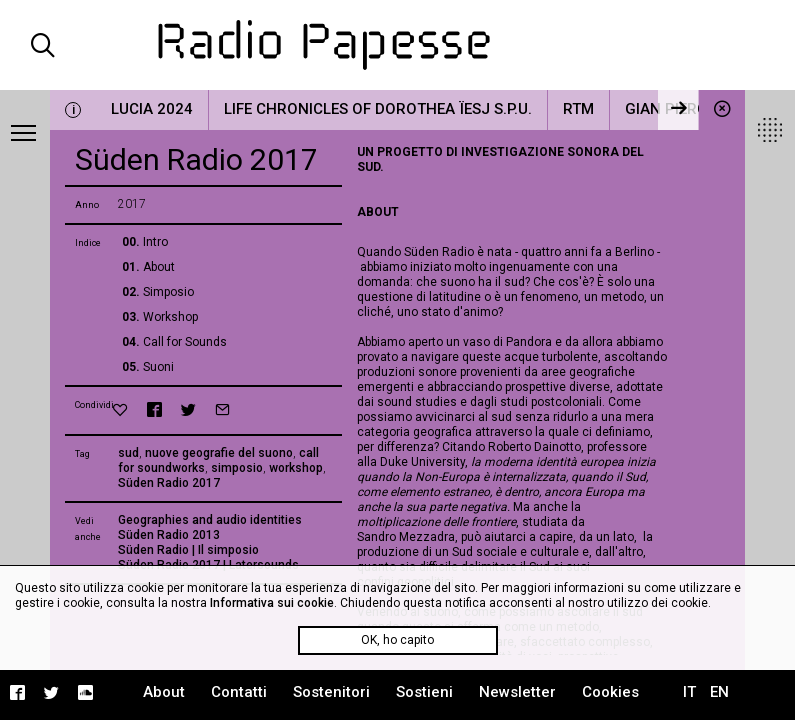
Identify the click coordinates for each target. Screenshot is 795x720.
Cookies (610, 692)
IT (689, 692)
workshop (296, 468)
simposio (237, 468)
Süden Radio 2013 (169, 535)
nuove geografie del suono (219, 453)
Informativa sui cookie (272, 603)
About (159, 267)
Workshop (170, 317)
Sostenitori (331, 692)
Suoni (158, 367)
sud (128, 453)
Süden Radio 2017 (169, 483)
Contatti (239, 692)
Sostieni (424, 692)
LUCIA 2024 (152, 109)
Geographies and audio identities (210, 520)
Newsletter (517, 692)
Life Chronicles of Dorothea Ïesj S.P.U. (378, 109)
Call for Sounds (185, 342)
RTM (578, 109)
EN (719, 692)
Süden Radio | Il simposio (188, 550)
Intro (155, 242)
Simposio (168, 292)
